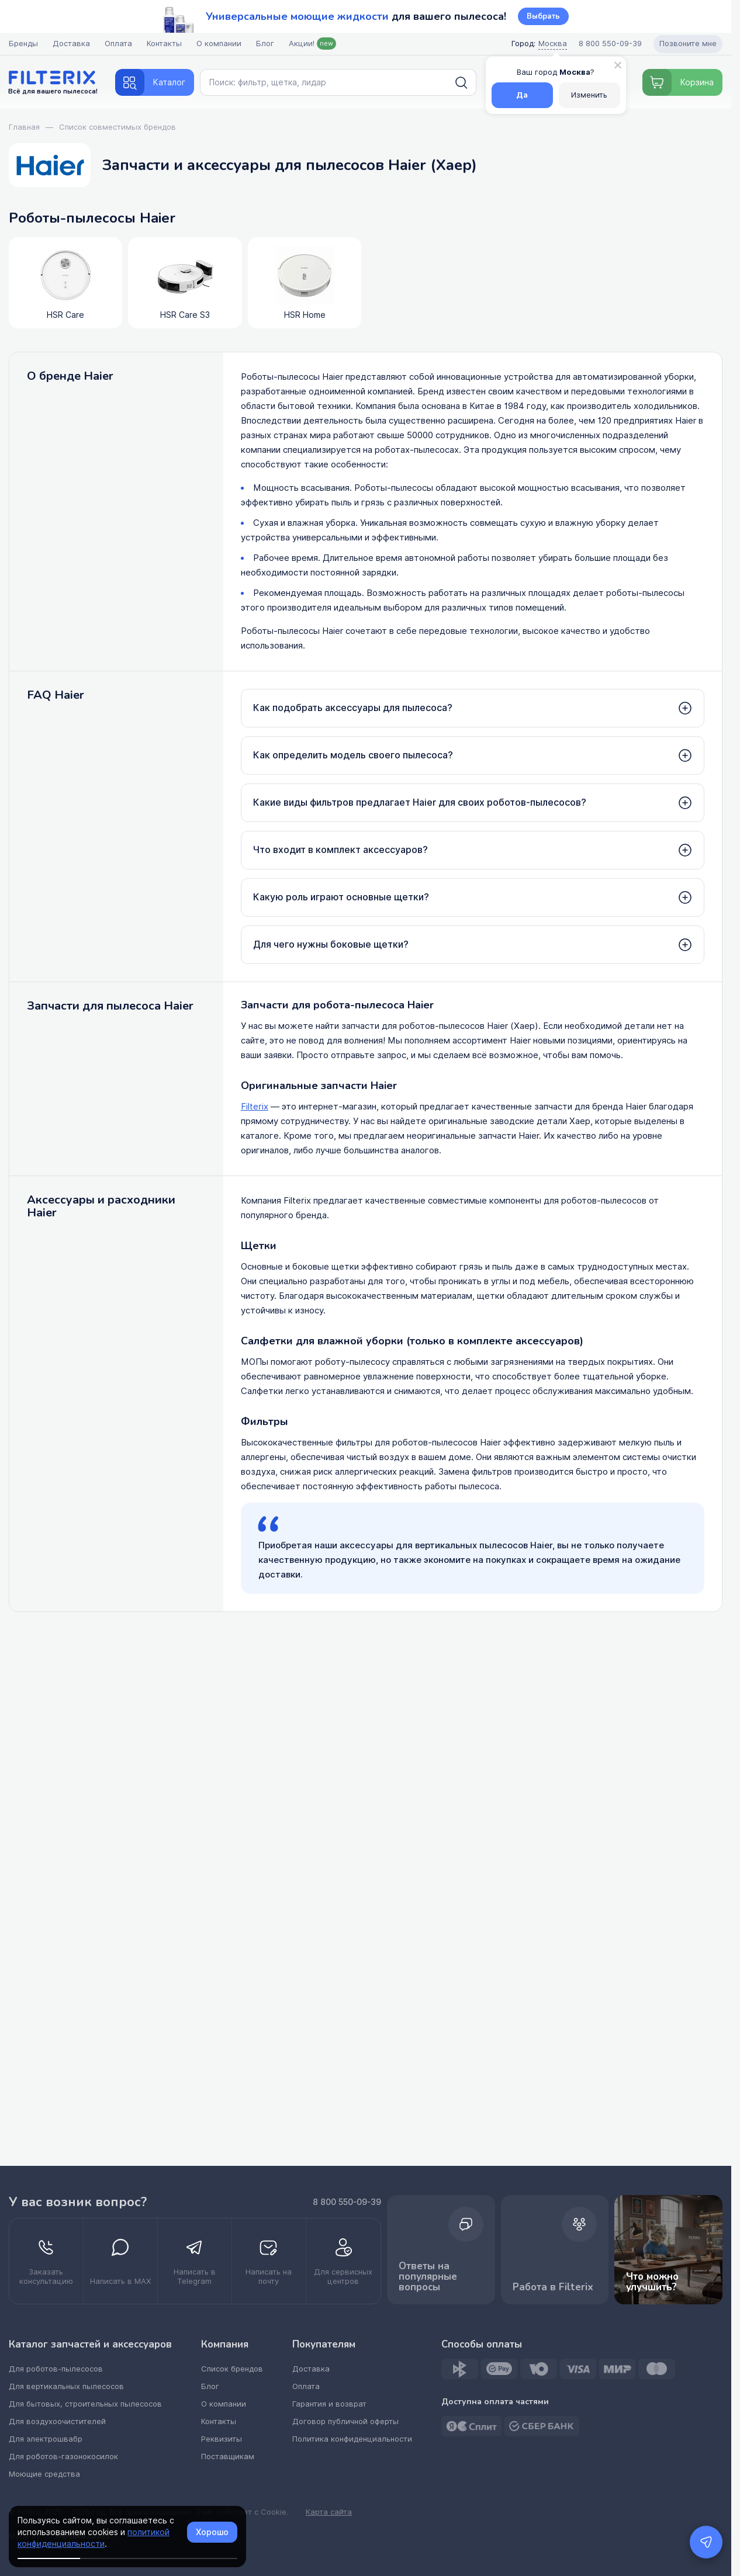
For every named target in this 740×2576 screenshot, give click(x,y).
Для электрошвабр (45, 2439)
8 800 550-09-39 (347, 2202)
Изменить (589, 94)
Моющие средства (44, 2474)
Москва (552, 43)
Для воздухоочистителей (57, 2421)
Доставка (71, 43)
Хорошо (212, 2532)
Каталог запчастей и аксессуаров (90, 2344)
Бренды (23, 43)
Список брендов (232, 2368)
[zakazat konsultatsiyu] (46, 2261)
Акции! (312, 43)
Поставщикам (227, 2456)
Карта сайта (329, 2512)
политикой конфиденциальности (94, 2538)
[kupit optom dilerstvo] (343, 2261)
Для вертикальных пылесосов (66, 2386)
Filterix (254, 1106)
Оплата (118, 43)
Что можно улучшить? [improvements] (668, 2249)
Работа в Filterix (555, 2250)
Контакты (164, 43)
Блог (265, 43)
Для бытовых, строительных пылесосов (85, 2404)
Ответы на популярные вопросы (441, 2250)
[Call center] (610, 44)
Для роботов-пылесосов (56, 2368)
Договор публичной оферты (345, 2421)
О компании (218, 43)
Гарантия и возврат (329, 2404)
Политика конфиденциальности (352, 2439)
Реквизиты (221, 2439)
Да (522, 94)
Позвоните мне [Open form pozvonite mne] (688, 43)
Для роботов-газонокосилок (63, 2456)
